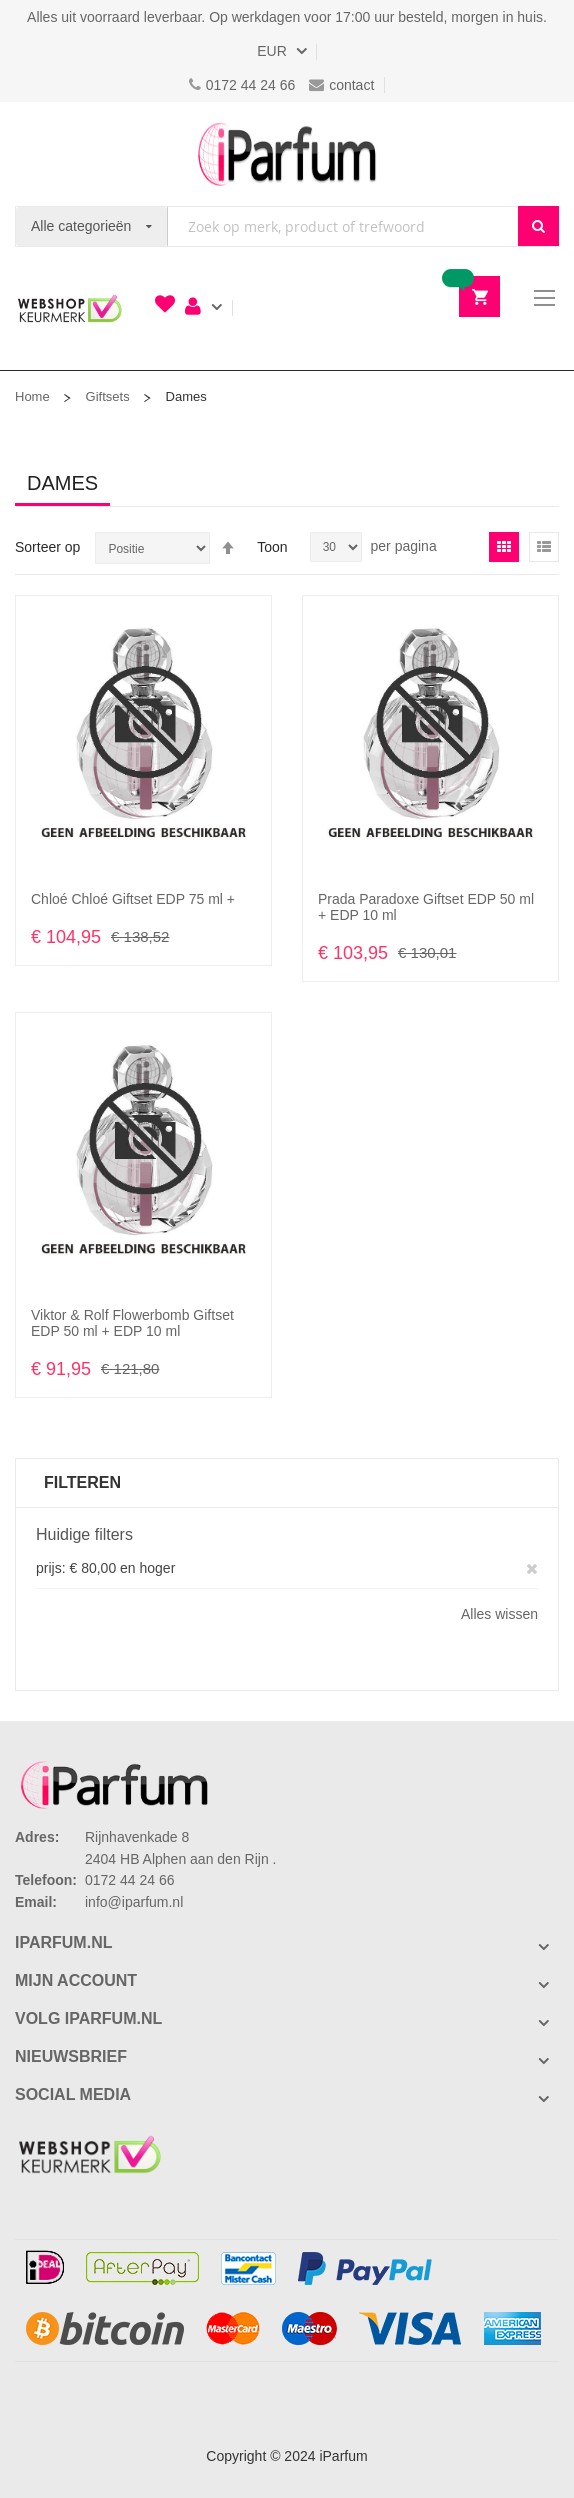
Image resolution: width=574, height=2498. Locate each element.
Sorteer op (47, 547)
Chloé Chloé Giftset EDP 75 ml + (133, 899)
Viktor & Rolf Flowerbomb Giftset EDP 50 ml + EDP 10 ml (132, 1323)
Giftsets (108, 396)
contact (341, 85)
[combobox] (343, 226)
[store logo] (287, 154)
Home (32, 396)
